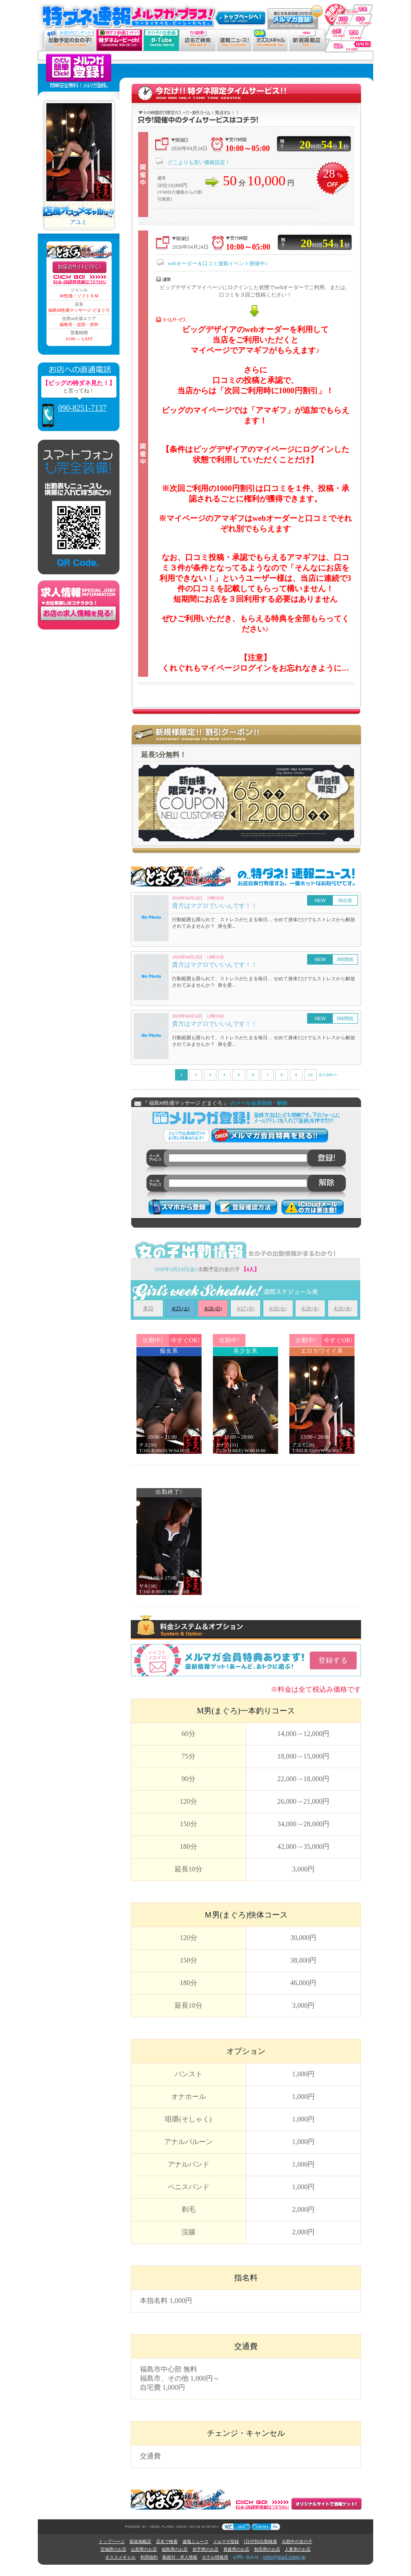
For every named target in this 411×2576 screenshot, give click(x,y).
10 (310, 1075)
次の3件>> (327, 1075)
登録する (333, 1660)
